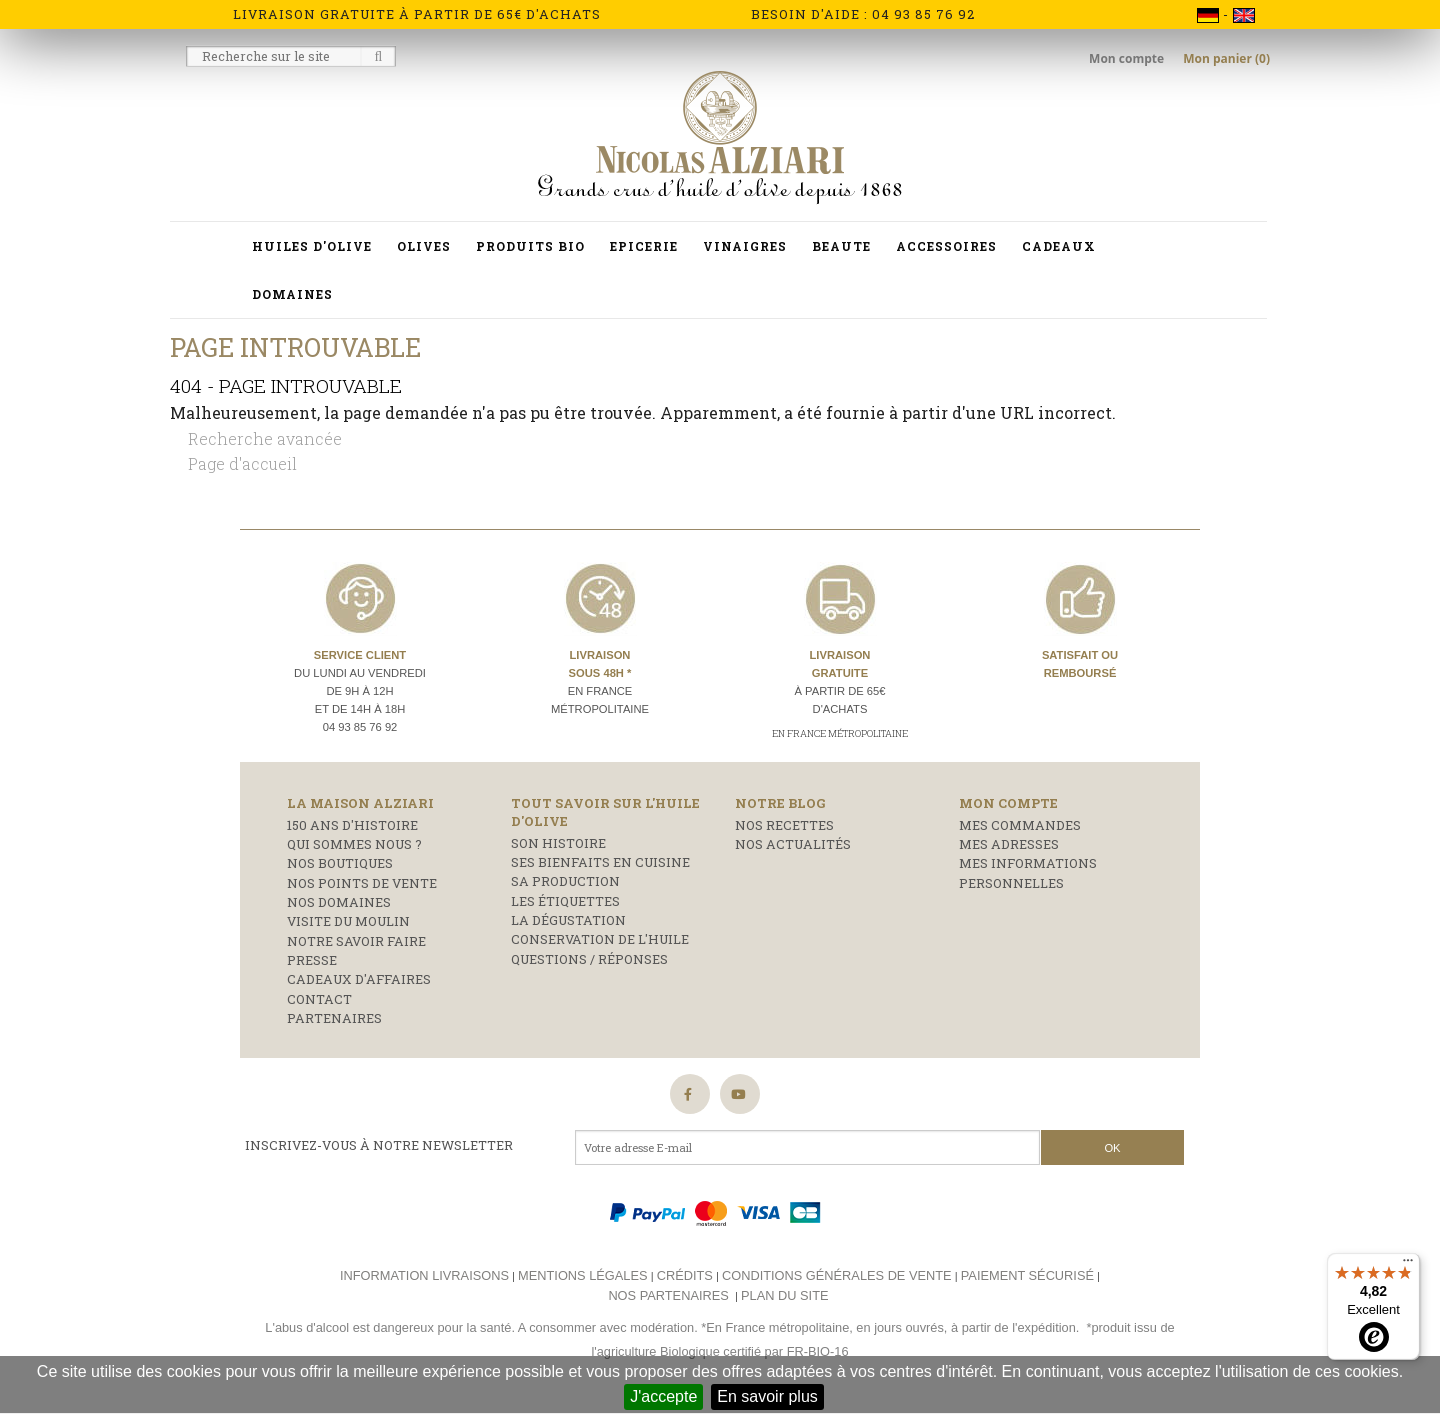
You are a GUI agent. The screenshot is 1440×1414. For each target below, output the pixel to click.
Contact (319, 999)
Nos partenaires (668, 1295)
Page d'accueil (242, 463)
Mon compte (1128, 58)
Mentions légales (582, 1275)
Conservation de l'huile (600, 939)
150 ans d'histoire (352, 825)
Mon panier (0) (1226, 58)
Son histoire (558, 843)
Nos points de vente (362, 883)
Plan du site (784, 1295)
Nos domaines (339, 902)
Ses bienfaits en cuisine (600, 862)
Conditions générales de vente (837, 1275)
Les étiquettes (565, 901)
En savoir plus (767, 1396)
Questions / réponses (589, 959)
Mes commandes (1020, 825)
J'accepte (663, 1396)
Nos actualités (793, 844)
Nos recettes (784, 825)
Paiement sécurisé (1027, 1275)
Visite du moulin (348, 921)
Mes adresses (1009, 844)
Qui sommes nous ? (354, 844)
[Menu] (1408, 1265)
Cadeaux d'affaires (359, 979)
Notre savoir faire (356, 941)
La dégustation (568, 920)
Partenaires (334, 1018)
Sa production (565, 881)
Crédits (685, 1275)
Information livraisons (424, 1275)
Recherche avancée (265, 438)
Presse (312, 960)
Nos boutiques (340, 863)
